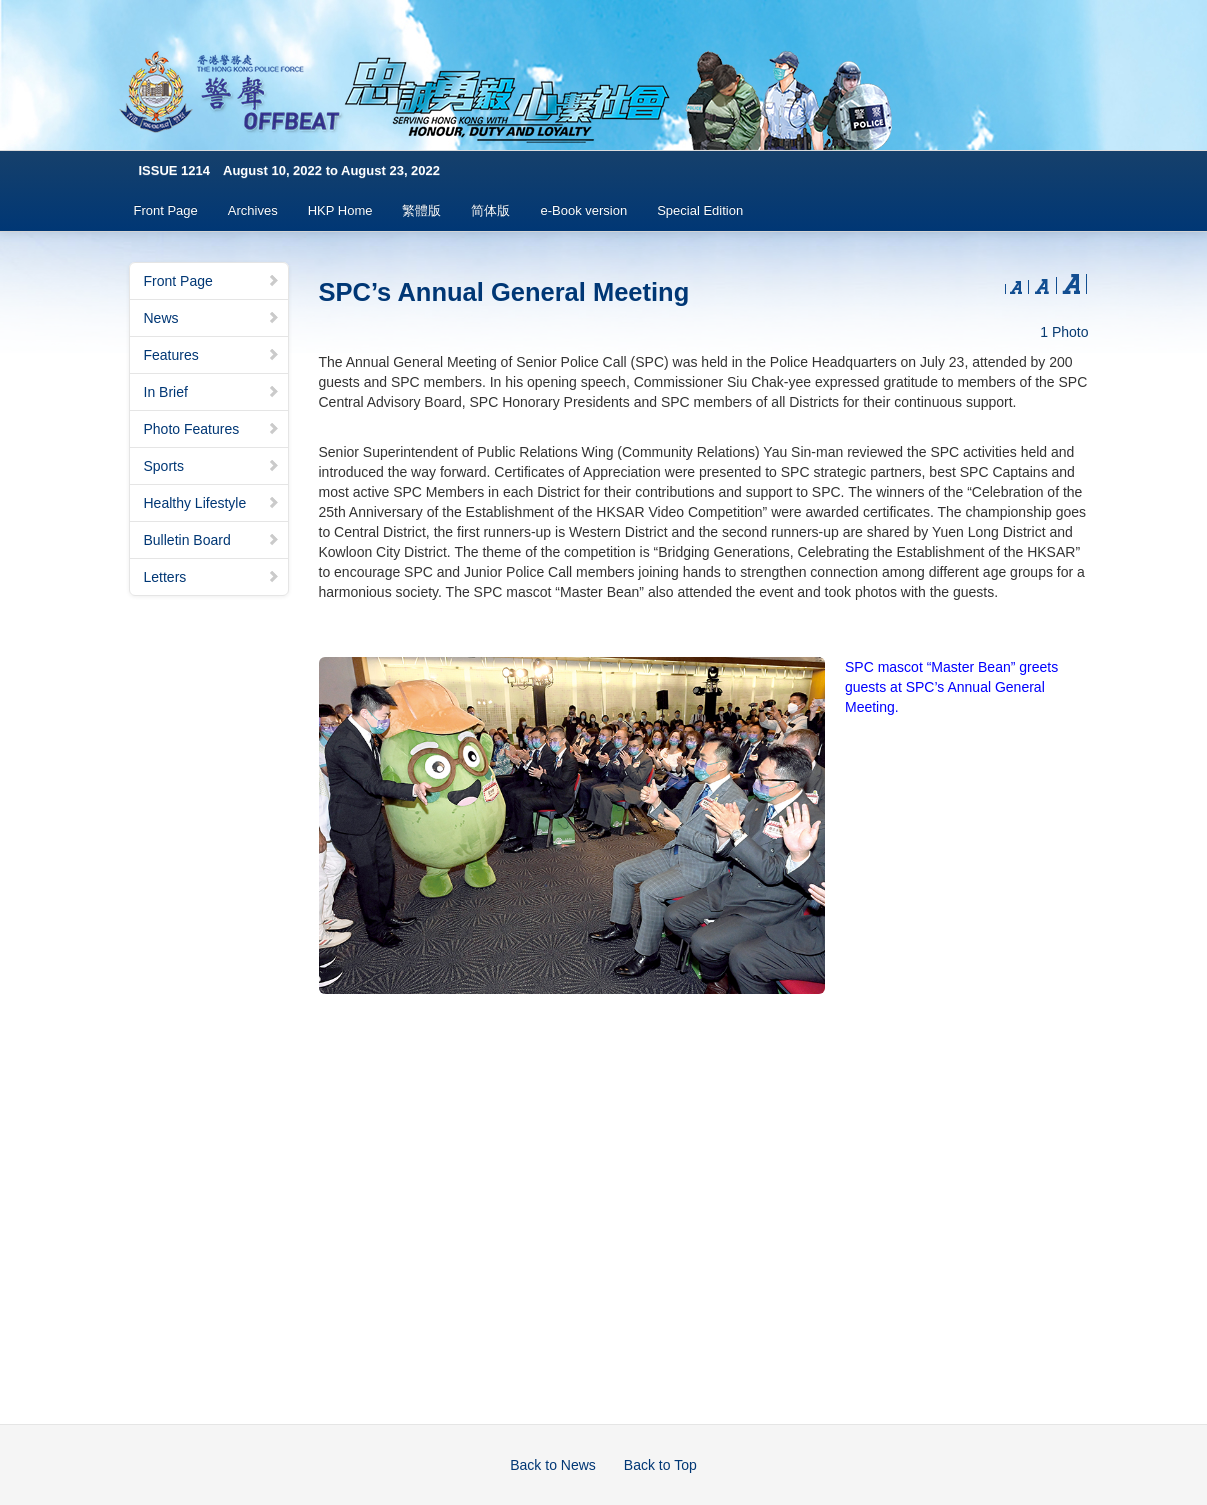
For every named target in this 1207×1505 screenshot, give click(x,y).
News (212, 318)
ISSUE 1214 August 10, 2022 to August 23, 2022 (290, 170)
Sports (212, 466)
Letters (212, 577)
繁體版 (421, 210)
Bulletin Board (212, 540)
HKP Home (340, 210)
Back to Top (660, 1465)
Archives (253, 210)
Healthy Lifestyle (212, 503)
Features (212, 355)
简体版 (490, 210)
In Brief (212, 392)
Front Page (166, 210)
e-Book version (583, 210)
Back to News (553, 1465)
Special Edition (700, 210)
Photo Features (212, 429)
